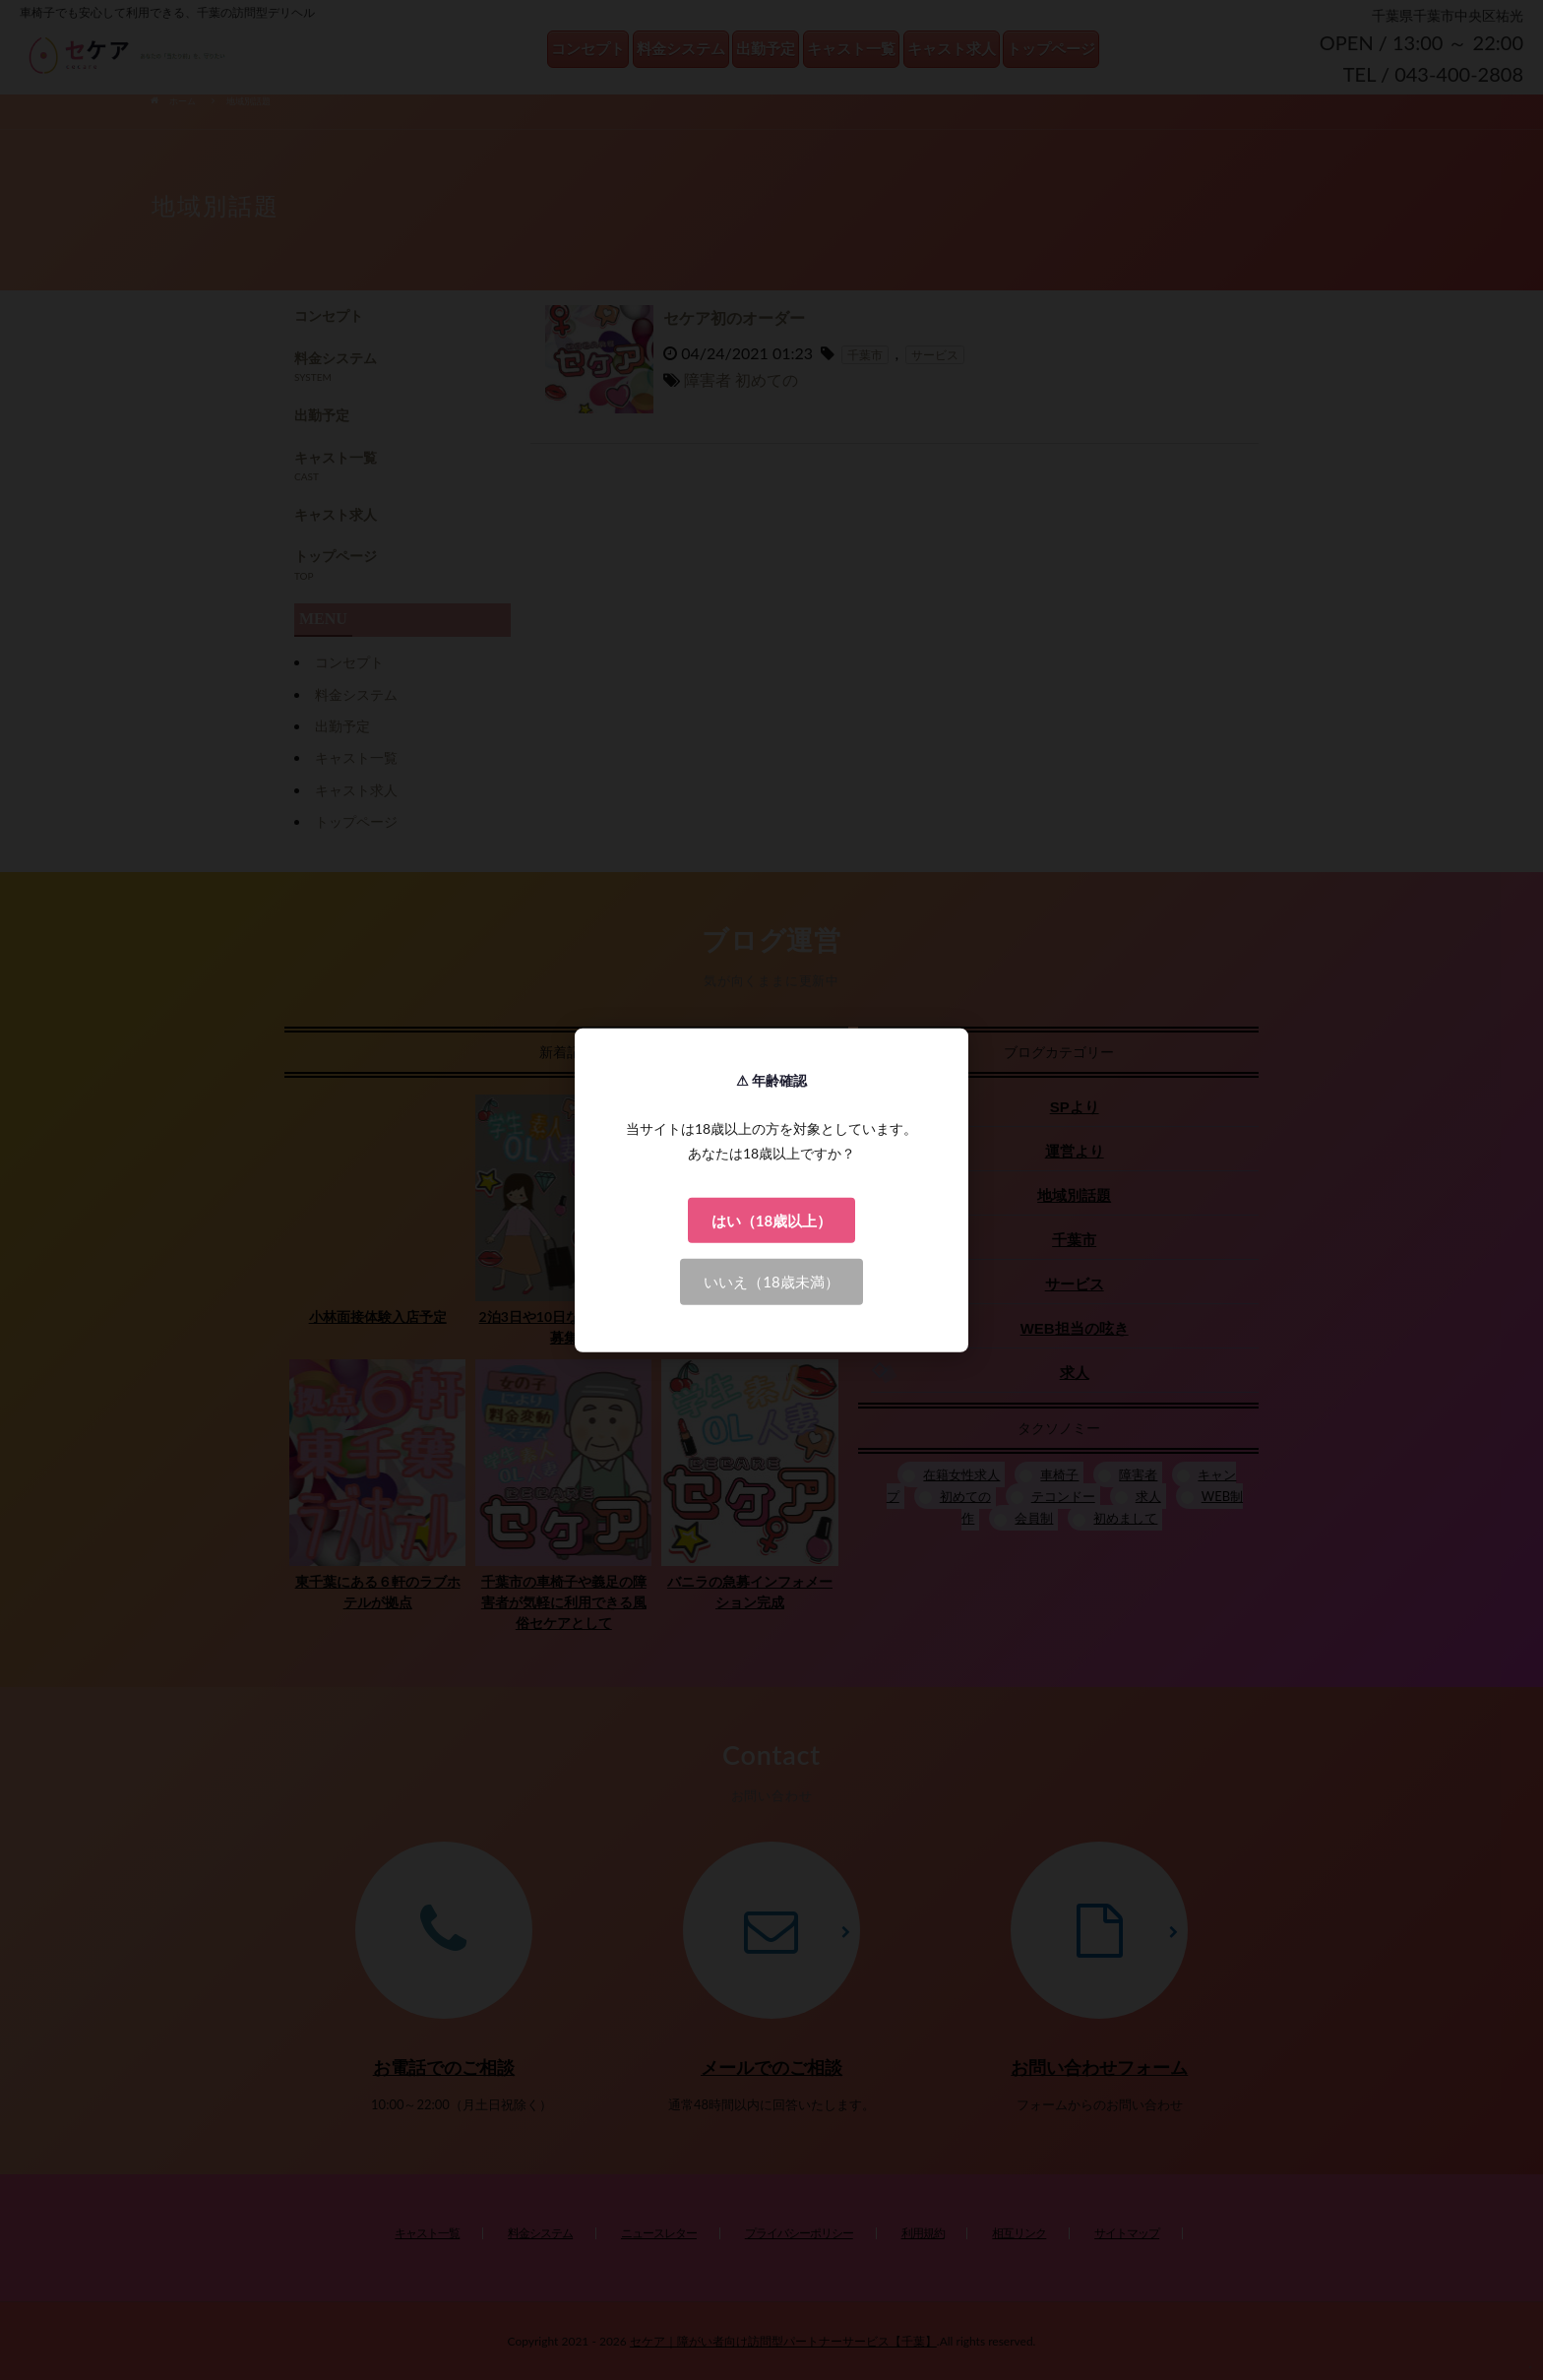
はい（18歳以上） (771, 1219)
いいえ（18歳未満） (771, 1281)
